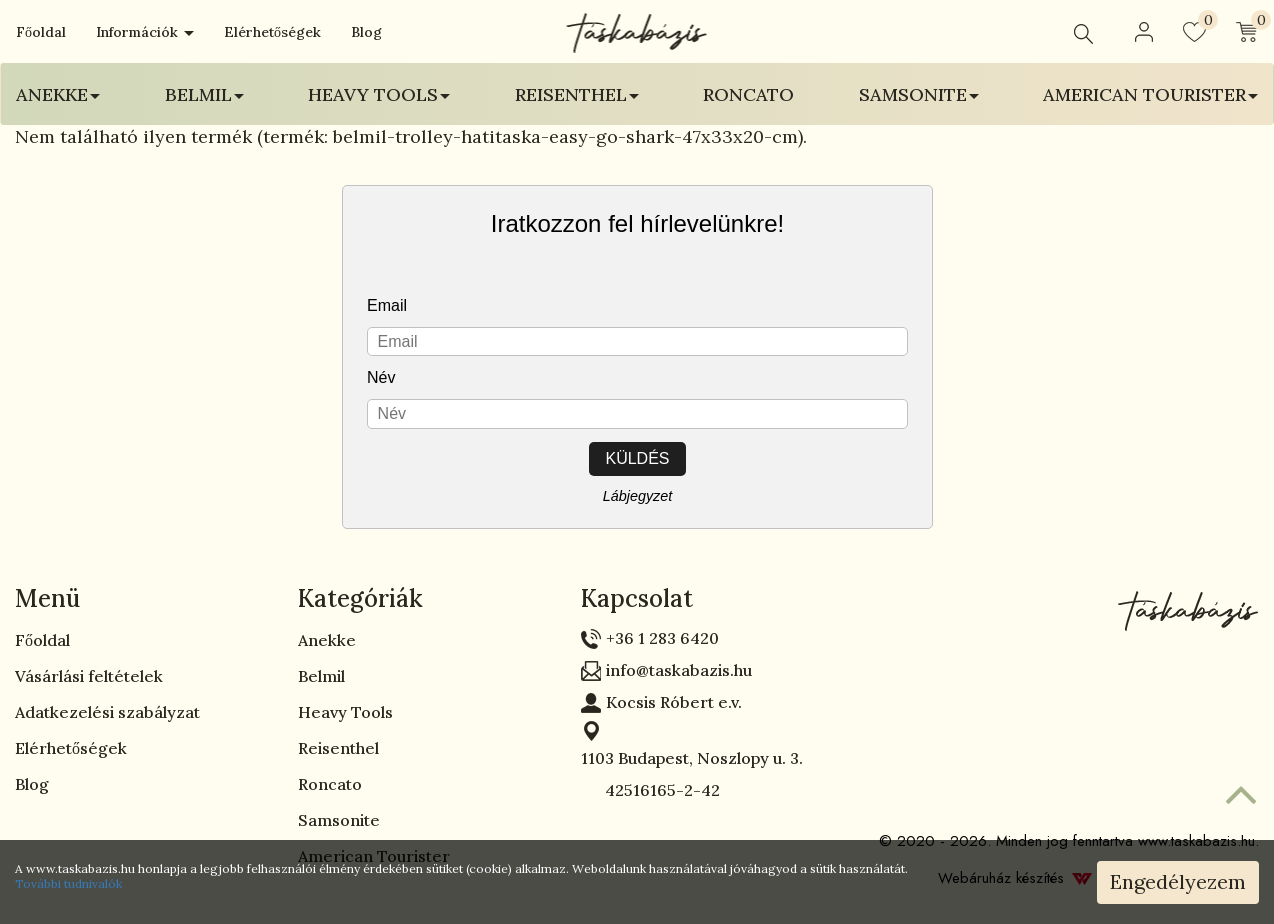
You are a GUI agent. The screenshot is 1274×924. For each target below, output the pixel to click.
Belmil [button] (204, 94)
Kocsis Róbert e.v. (674, 702)
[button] (1144, 32)
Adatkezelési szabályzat (107, 712)
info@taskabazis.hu (679, 670)
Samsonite (339, 820)
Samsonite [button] (919, 94)
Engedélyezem (1178, 881)
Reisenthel (338, 748)
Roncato (748, 94)
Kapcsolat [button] (637, 598)
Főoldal (41, 32)
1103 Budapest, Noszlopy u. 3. (692, 758)
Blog (366, 32)
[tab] (141, 599)
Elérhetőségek (272, 32)
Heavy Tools (345, 712)
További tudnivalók (68, 883)
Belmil (321, 676)
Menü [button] (47, 598)
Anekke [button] (58, 94)
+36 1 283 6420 (662, 638)
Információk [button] (145, 32)
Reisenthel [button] (577, 94)
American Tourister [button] (1150, 94)
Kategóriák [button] (360, 598)
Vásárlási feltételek (89, 676)
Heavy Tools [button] (379, 94)
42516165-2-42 (650, 790)
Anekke (327, 640)
